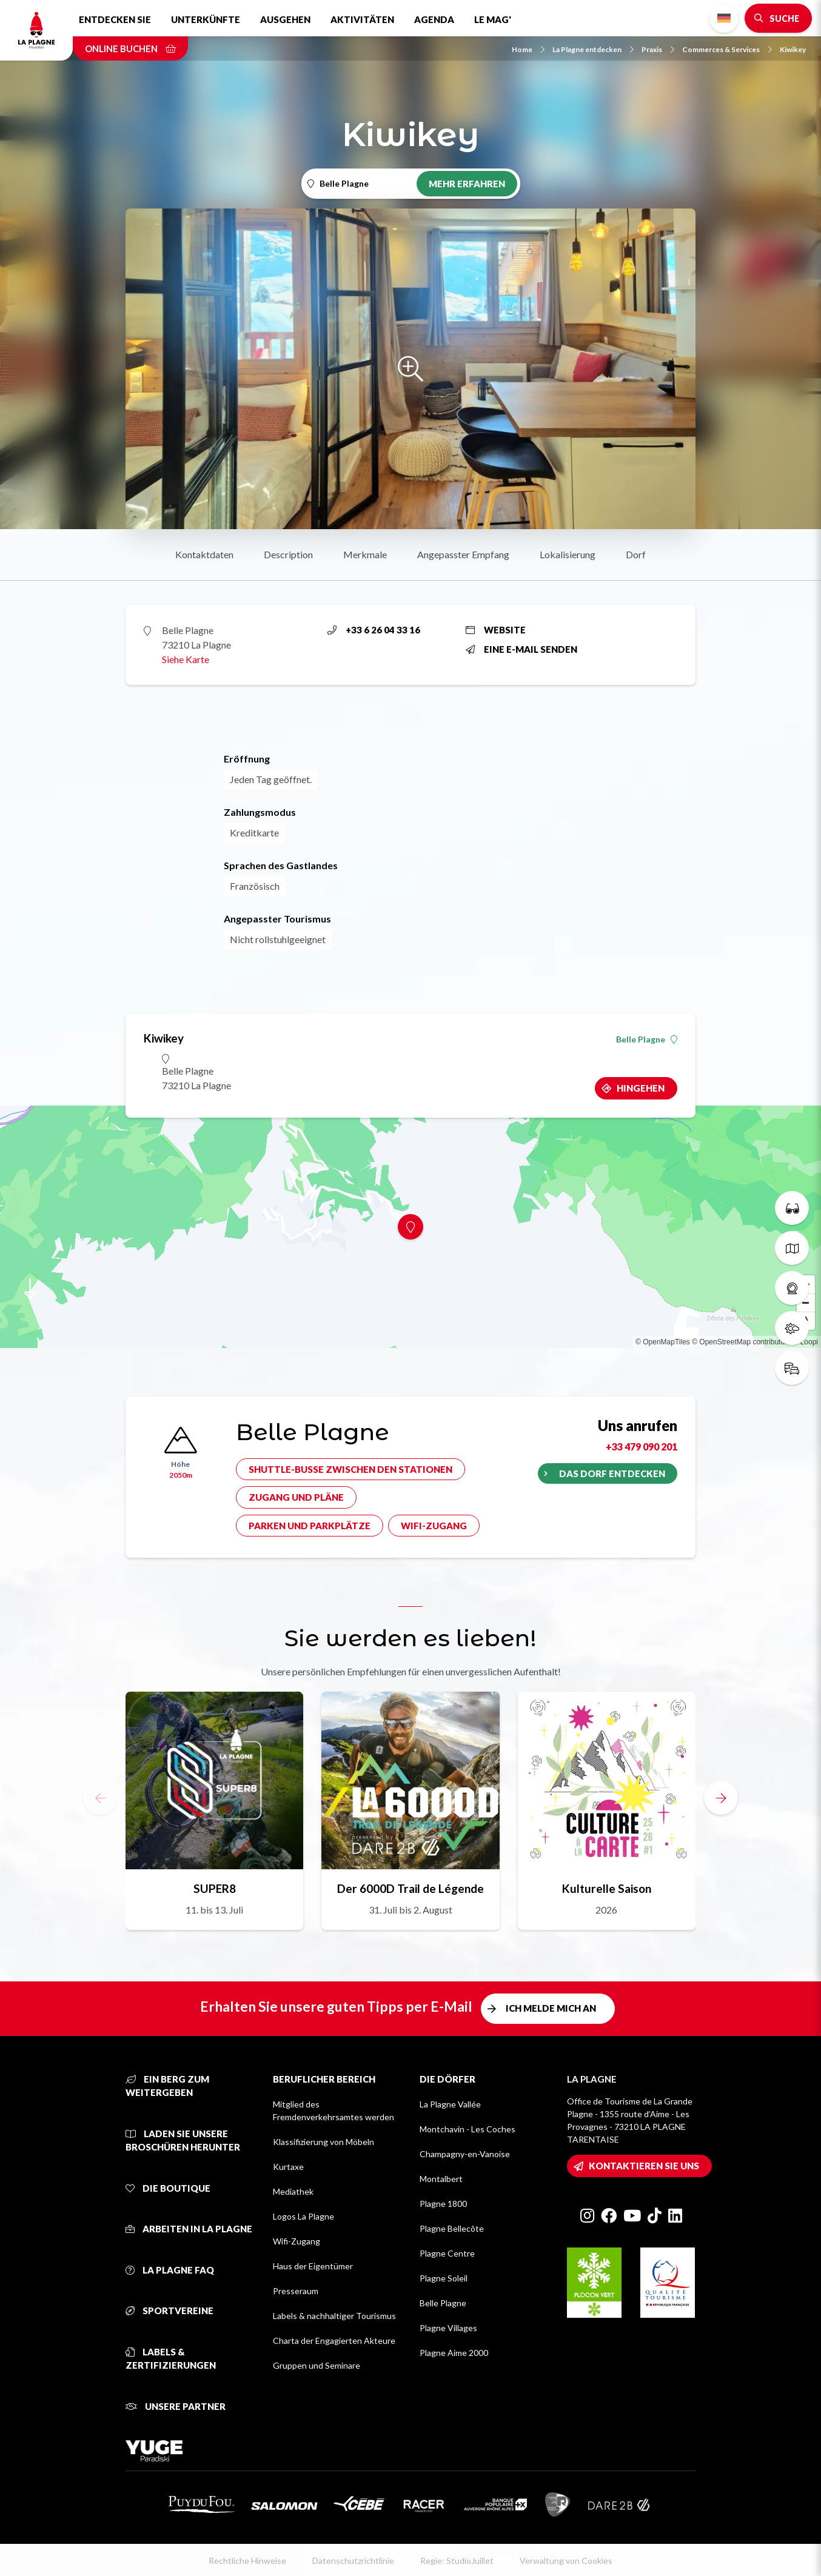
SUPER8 (214, 1888)
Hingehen (641, 1088)
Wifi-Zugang (434, 1525)
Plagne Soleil (443, 2278)
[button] (721, 1798)
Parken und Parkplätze (309, 1525)
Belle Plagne (646, 1039)
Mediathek (293, 2191)
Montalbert (441, 2179)
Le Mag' (492, 19)
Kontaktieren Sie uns (644, 2165)
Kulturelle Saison (606, 1888)
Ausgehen (285, 19)
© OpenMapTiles (662, 1342)
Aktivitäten (362, 19)
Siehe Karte (185, 659)
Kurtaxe (288, 2166)
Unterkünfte (205, 19)
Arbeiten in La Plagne (189, 2228)
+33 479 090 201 (641, 1446)
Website (496, 629)
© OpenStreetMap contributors (741, 1342)
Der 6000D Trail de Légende (410, 1888)
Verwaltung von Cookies (566, 2560)
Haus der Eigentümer (313, 2266)
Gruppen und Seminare (316, 2365)
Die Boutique (168, 2188)
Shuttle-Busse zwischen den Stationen (350, 1469)
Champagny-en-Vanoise (465, 2154)
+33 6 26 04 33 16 (373, 629)
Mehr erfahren (467, 183)
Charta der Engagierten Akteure (334, 2340)
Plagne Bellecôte (452, 2228)
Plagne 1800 (443, 2203)
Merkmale (365, 554)
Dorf (636, 554)
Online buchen (130, 48)
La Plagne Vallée (450, 2104)
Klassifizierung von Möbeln (323, 2142)
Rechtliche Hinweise (247, 2560)
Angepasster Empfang (463, 554)
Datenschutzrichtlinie (353, 2560)
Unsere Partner (176, 2406)
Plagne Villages (448, 2328)
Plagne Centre (447, 2253)
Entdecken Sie (115, 19)
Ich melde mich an (551, 2008)
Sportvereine (169, 2310)
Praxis (658, 49)
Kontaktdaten (204, 554)
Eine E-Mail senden (521, 649)
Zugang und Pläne (296, 1497)
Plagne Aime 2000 (454, 2352)
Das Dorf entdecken (612, 1473)
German (724, 18)
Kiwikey (793, 49)
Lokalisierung (567, 554)
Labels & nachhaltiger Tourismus (334, 2316)
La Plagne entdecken (593, 49)
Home (528, 49)
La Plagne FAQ (170, 2269)
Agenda (434, 19)
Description (288, 554)
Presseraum (295, 2291)
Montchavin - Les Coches (467, 2129)
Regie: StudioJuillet (457, 2560)
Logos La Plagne (303, 2216)
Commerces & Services (727, 49)
